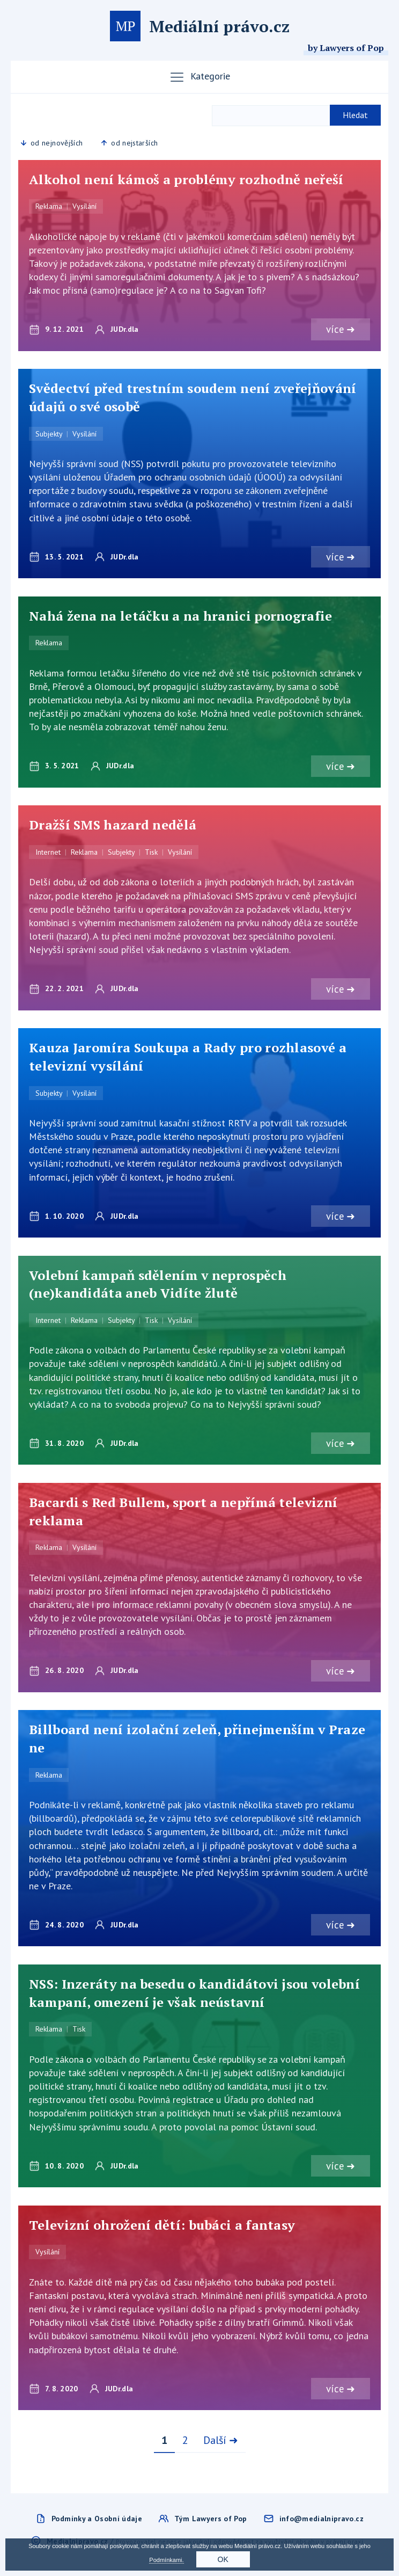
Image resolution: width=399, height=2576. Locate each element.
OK (223, 2559)
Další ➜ (220, 2442)
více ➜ (340, 329)
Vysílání (84, 206)
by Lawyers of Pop (346, 48)
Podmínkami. (166, 2560)
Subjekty (48, 434)
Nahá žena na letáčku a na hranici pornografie (180, 615)
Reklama (48, 206)
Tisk (151, 852)
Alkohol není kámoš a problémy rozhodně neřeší (186, 179)
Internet (48, 852)
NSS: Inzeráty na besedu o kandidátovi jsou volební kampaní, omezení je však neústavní (194, 1994)
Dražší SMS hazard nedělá (112, 825)
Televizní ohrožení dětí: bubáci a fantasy (162, 2226)
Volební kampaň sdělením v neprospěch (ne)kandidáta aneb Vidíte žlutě (157, 1284)
